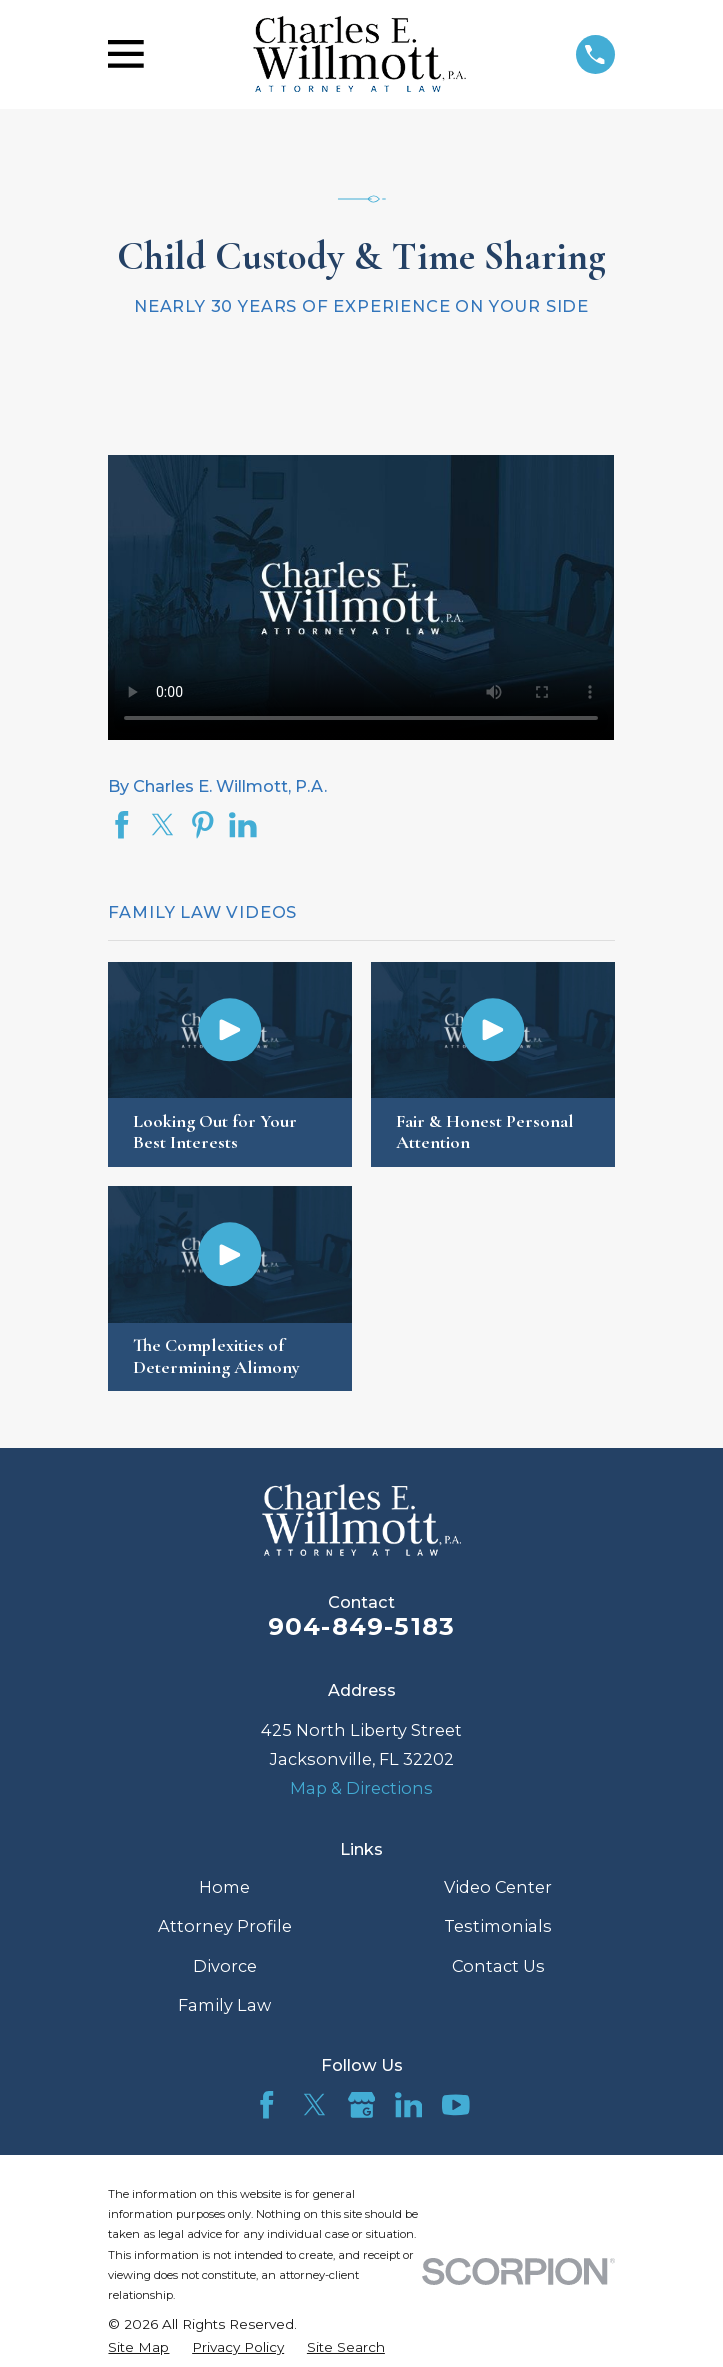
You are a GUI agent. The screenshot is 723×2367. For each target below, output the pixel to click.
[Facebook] (267, 2105)
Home (224, 1887)
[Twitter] (315, 2105)
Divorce (225, 1966)
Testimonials (498, 1926)
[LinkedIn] (409, 2105)
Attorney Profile (225, 1926)
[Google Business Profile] (362, 2105)
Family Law (224, 2005)
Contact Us (498, 1966)
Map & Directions (361, 1788)
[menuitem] (138, 2348)
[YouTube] (456, 2105)
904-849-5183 (362, 1626)
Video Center (498, 1887)
